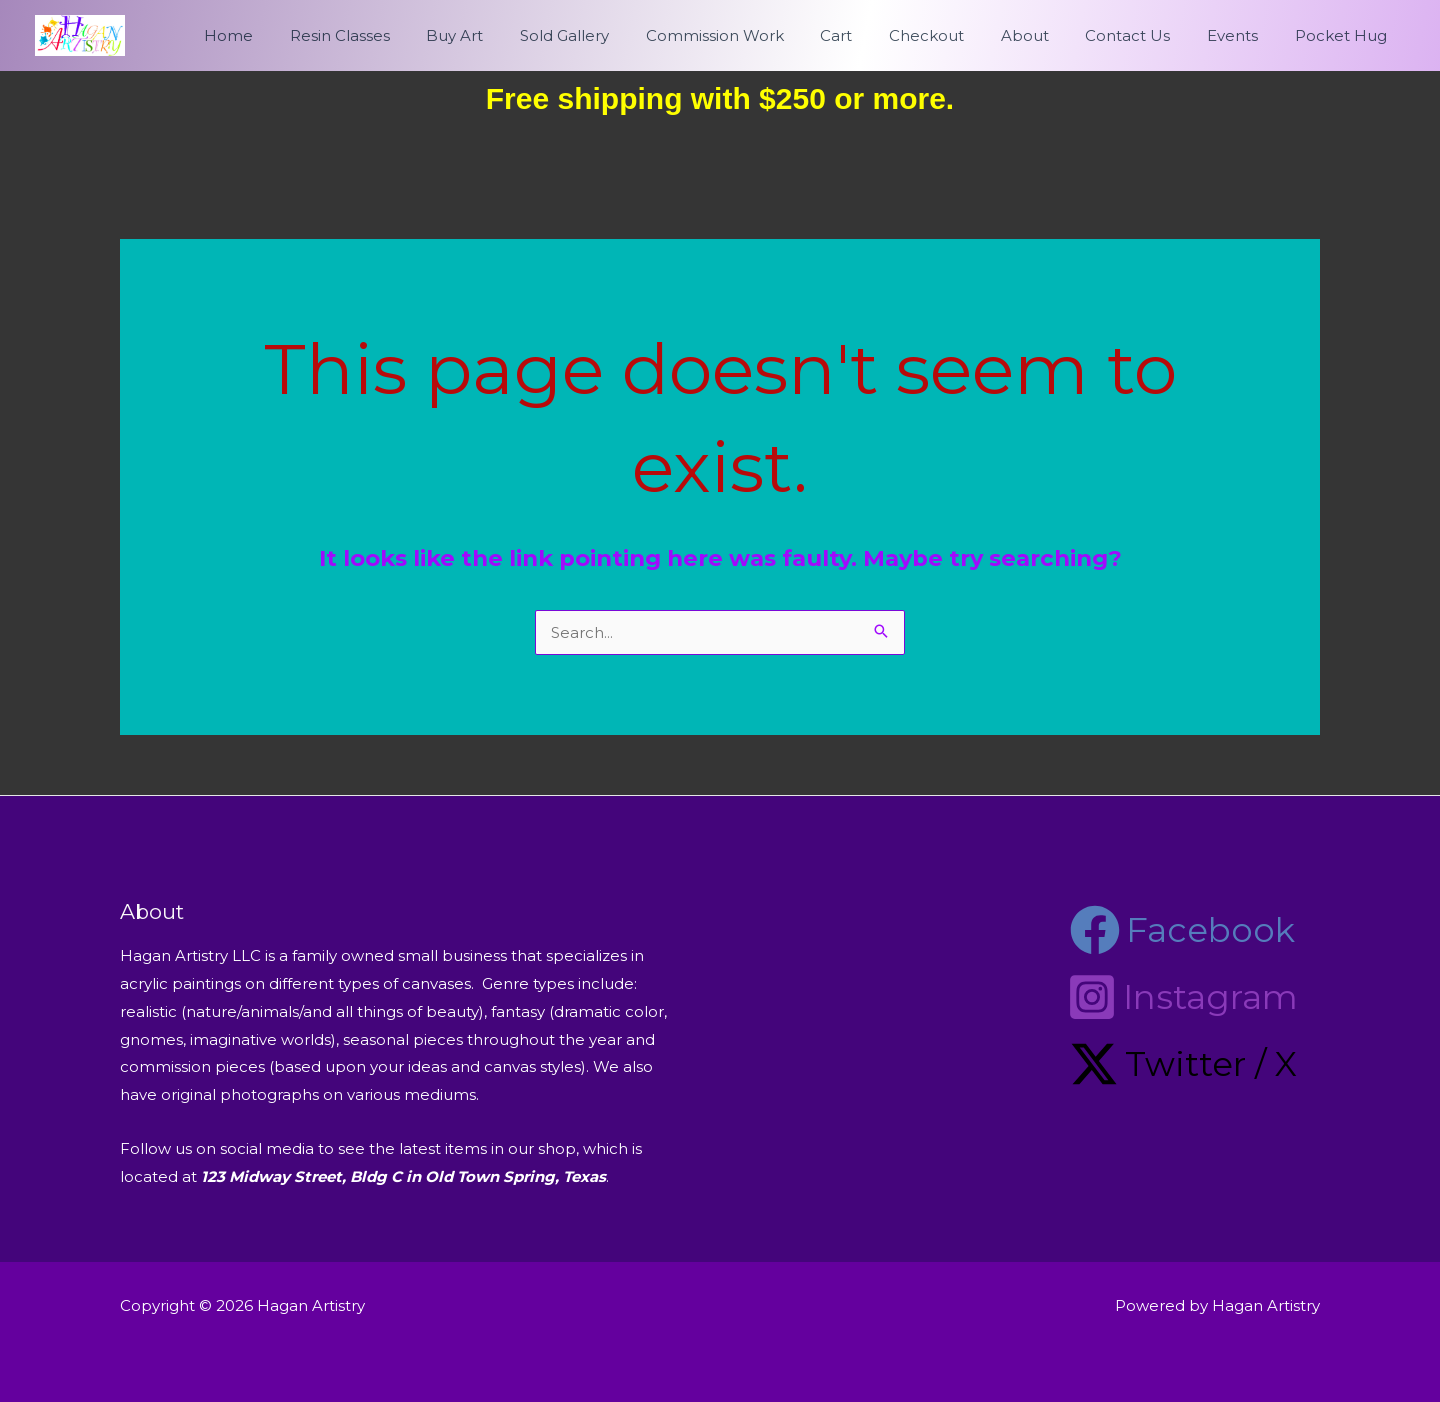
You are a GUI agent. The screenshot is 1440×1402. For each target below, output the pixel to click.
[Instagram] (1182, 997)
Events (1242, 35)
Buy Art (511, 35)
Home (298, 35)
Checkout (956, 35)
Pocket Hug (1344, 35)
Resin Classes (403, 35)
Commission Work (758, 35)
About (1048, 35)
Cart (873, 35)
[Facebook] (1182, 930)
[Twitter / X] (1183, 1064)
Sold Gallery (614, 35)
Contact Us (1144, 35)
